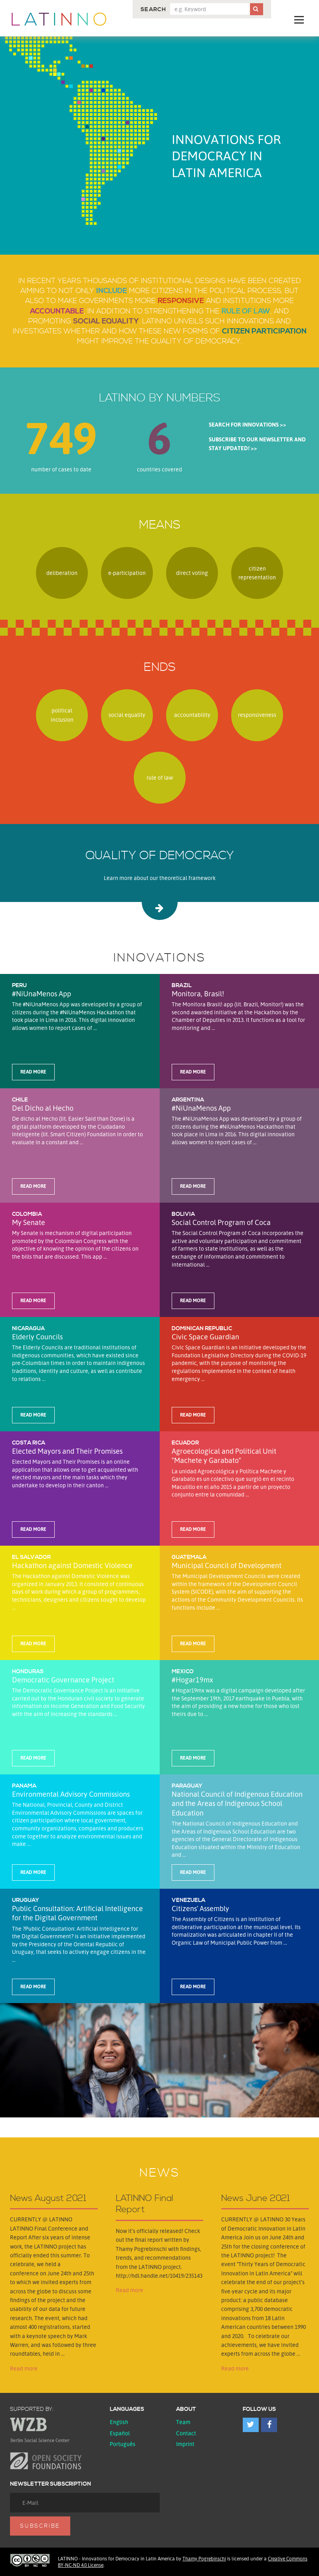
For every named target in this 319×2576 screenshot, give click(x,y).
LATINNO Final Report (144, 2204)
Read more (24, 2368)
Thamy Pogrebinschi (204, 2559)
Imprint (185, 2443)
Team (183, 2421)
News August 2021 (48, 2198)
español (120, 2433)
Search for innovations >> (247, 424)
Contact (186, 2433)
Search (153, 9)
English (119, 2421)
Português (122, 2443)
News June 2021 (255, 2198)
